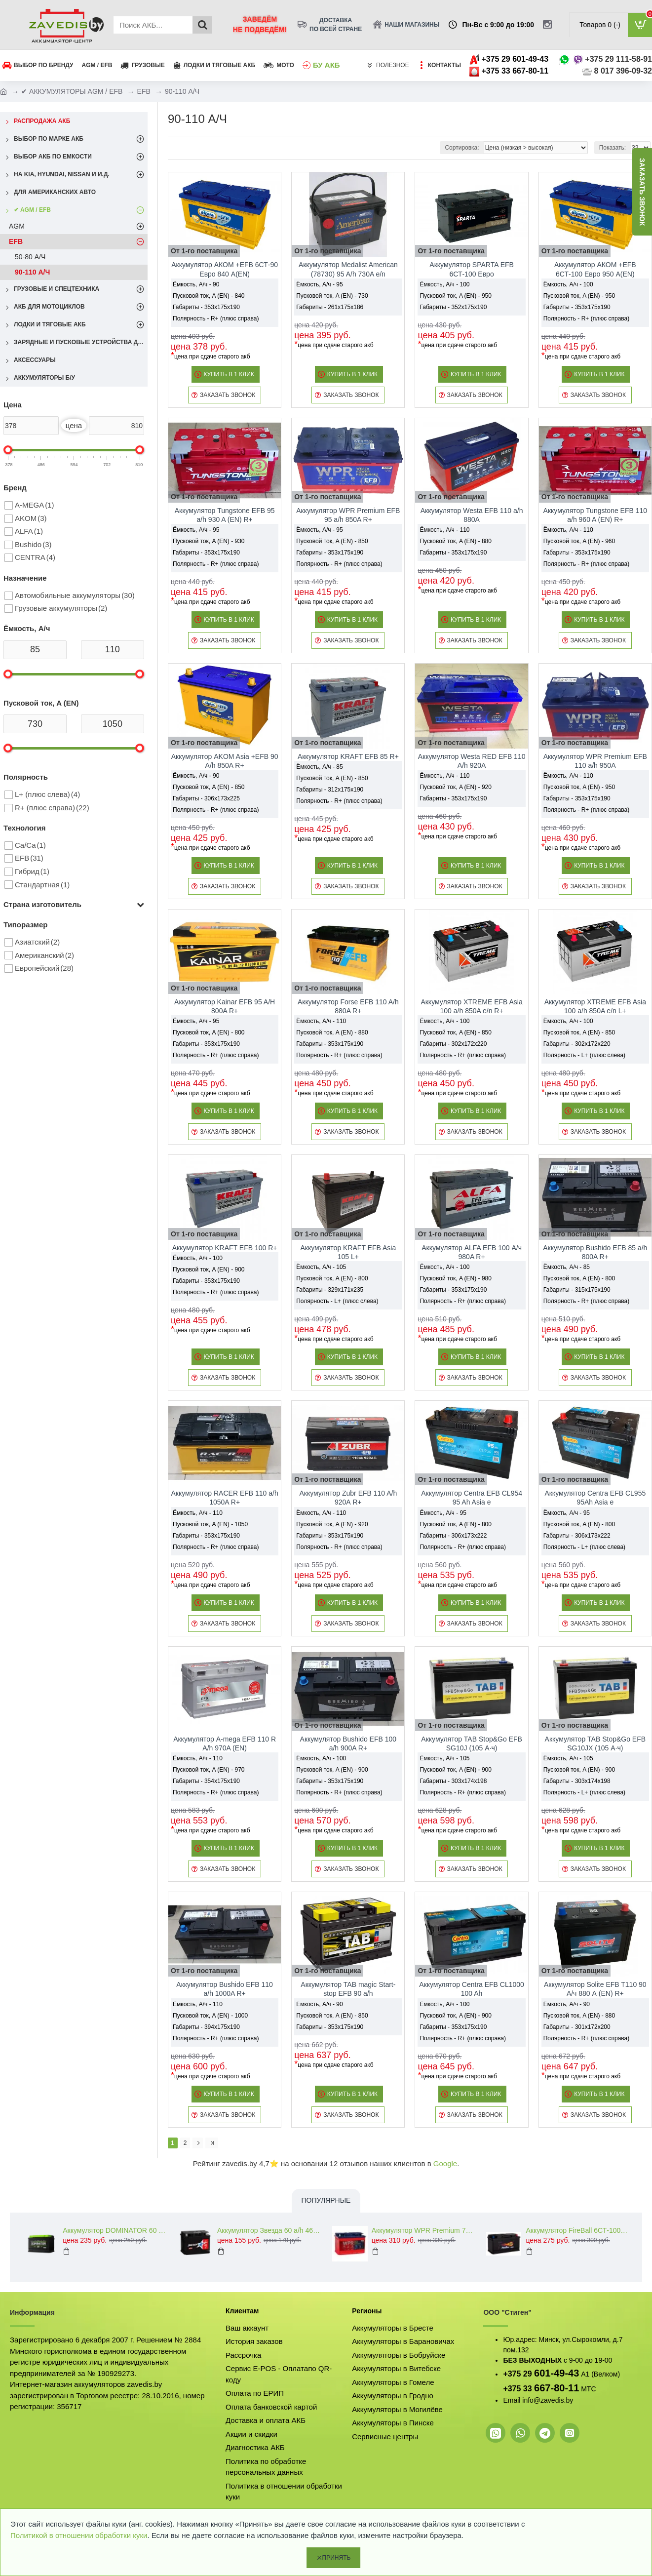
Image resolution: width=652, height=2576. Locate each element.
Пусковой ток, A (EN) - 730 (332, 295)
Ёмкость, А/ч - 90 (196, 284)
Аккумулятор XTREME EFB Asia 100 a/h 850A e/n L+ (595, 1006)
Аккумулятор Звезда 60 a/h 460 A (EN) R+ (268, 2230)
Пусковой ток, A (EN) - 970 (208, 1769)
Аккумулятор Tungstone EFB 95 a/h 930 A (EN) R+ (225, 515)
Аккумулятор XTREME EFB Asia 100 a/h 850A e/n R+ (471, 1006)
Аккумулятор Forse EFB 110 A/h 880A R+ (348, 1006)
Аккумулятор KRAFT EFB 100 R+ (224, 1248)
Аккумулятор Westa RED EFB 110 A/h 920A (472, 761)
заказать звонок (642, 192)
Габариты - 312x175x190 (329, 789)
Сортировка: (462, 147)
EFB (144, 91)
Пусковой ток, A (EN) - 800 (208, 1032)
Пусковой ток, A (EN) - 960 (579, 541)
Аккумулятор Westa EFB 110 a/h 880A (472, 515)
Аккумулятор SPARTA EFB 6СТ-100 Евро (471, 269)
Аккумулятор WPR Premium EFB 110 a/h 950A (595, 761)
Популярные (326, 2200)
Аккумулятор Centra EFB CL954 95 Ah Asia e (471, 1497)
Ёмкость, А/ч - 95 (319, 284)
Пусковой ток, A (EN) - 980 (455, 1278)
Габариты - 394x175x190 (206, 2026)
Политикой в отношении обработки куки (78, 2535)
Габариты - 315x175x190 (577, 1289)
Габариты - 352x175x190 (453, 307)
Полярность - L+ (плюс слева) (584, 1055)
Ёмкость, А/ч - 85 (319, 766)
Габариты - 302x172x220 (453, 1043)
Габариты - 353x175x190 (206, 307)
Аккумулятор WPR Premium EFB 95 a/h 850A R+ (348, 515)
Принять (336, 2557)
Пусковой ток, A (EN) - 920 (455, 787)
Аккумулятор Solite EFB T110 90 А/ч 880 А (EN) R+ (595, 1989)
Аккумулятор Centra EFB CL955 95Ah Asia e (595, 1497)
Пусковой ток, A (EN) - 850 (332, 541)
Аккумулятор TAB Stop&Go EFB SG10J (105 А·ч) (471, 1743)
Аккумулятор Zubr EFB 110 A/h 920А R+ (348, 1497)
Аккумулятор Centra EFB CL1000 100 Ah (471, 1989)
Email (511, 2400)
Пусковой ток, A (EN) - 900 (208, 1269)
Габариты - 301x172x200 (577, 2026)
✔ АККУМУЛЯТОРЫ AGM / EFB (71, 91)
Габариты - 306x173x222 (453, 1535)
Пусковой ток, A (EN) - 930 (208, 541)
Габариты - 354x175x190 (206, 1781)
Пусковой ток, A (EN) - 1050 (210, 1524)
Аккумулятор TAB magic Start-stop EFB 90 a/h (348, 1989)
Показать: (612, 147)
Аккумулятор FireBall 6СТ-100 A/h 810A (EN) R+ (577, 2230)
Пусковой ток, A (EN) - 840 (208, 295)
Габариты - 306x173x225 (206, 798)
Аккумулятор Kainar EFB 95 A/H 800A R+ (224, 1006)
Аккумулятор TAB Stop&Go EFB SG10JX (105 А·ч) (595, 1743)
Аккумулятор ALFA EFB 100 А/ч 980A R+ (472, 1252)
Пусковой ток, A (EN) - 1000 (210, 2015)
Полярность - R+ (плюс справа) (216, 318)
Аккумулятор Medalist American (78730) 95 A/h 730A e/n (348, 269)
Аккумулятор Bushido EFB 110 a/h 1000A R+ (224, 1989)
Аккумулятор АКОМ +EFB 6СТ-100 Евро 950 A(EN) (595, 269)
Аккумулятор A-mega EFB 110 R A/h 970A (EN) (224, 1743)
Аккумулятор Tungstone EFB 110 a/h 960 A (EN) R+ (595, 515)
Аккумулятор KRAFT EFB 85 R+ (348, 756)
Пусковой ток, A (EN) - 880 (455, 541)
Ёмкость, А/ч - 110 (444, 529)
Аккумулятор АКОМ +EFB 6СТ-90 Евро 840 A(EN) (224, 269)
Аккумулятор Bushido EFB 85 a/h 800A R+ (595, 1252)
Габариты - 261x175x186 (329, 307)
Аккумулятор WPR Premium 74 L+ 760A (423, 2230)
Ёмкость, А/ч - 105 (321, 1267)
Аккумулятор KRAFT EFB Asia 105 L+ (348, 1252)
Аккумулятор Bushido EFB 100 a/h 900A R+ (348, 1743)
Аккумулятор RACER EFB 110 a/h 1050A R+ (224, 1497)
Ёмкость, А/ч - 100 (444, 284)
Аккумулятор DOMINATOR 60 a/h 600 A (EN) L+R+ (114, 2230)
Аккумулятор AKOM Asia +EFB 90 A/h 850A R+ (224, 761)
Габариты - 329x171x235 (329, 1289)
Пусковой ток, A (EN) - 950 (455, 295)
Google (445, 2163)
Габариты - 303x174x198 (453, 1781)
